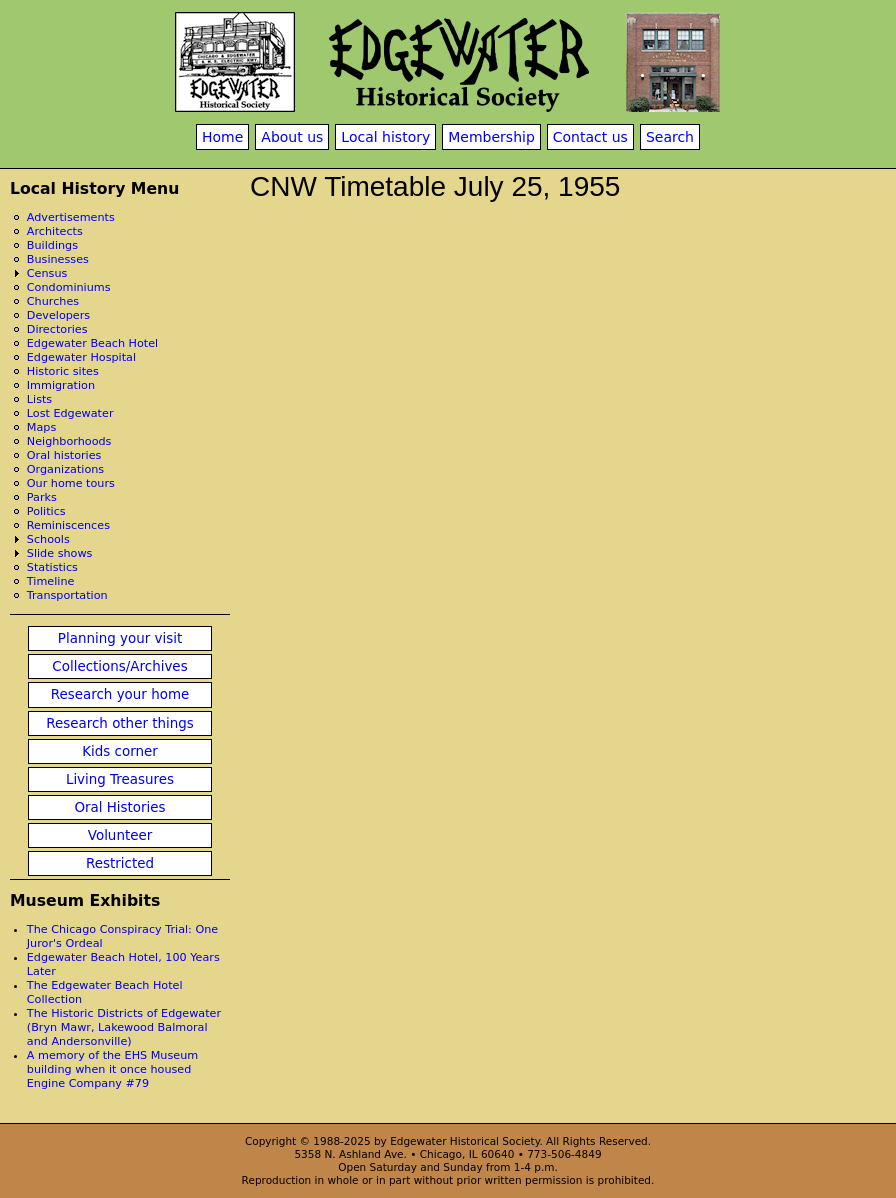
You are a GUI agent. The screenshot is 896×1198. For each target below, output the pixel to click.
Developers (58, 315)
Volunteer (120, 835)
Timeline (51, 581)
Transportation (67, 595)
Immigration (61, 385)
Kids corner (120, 751)
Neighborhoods (69, 441)
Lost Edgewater (70, 413)
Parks (42, 497)
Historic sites (63, 371)
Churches (53, 301)
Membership (491, 137)
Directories (57, 329)
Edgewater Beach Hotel (92, 343)
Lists (39, 399)
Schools (48, 539)
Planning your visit (120, 638)
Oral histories (64, 455)
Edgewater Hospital (81, 357)
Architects (55, 231)
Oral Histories (119, 807)
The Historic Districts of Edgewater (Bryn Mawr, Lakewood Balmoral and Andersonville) (124, 1027)
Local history (385, 137)
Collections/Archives (119, 666)
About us (292, 137)
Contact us (590, 137)
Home (222, 137)
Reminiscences (68, 525)
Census (47, 273)
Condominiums (69, 287)
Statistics (52, 567)
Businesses (58, 259)
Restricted (120, 863)
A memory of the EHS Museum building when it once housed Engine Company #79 (112, 1069)
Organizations (65, 469)
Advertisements (71, 217)
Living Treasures (120, 779)
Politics (46, 511)
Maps (41, 427)
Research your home (120, 694)
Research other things (120, 723)
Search (670, 137)
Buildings (52, 245)
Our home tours (71, 483)
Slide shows (60, 553)
